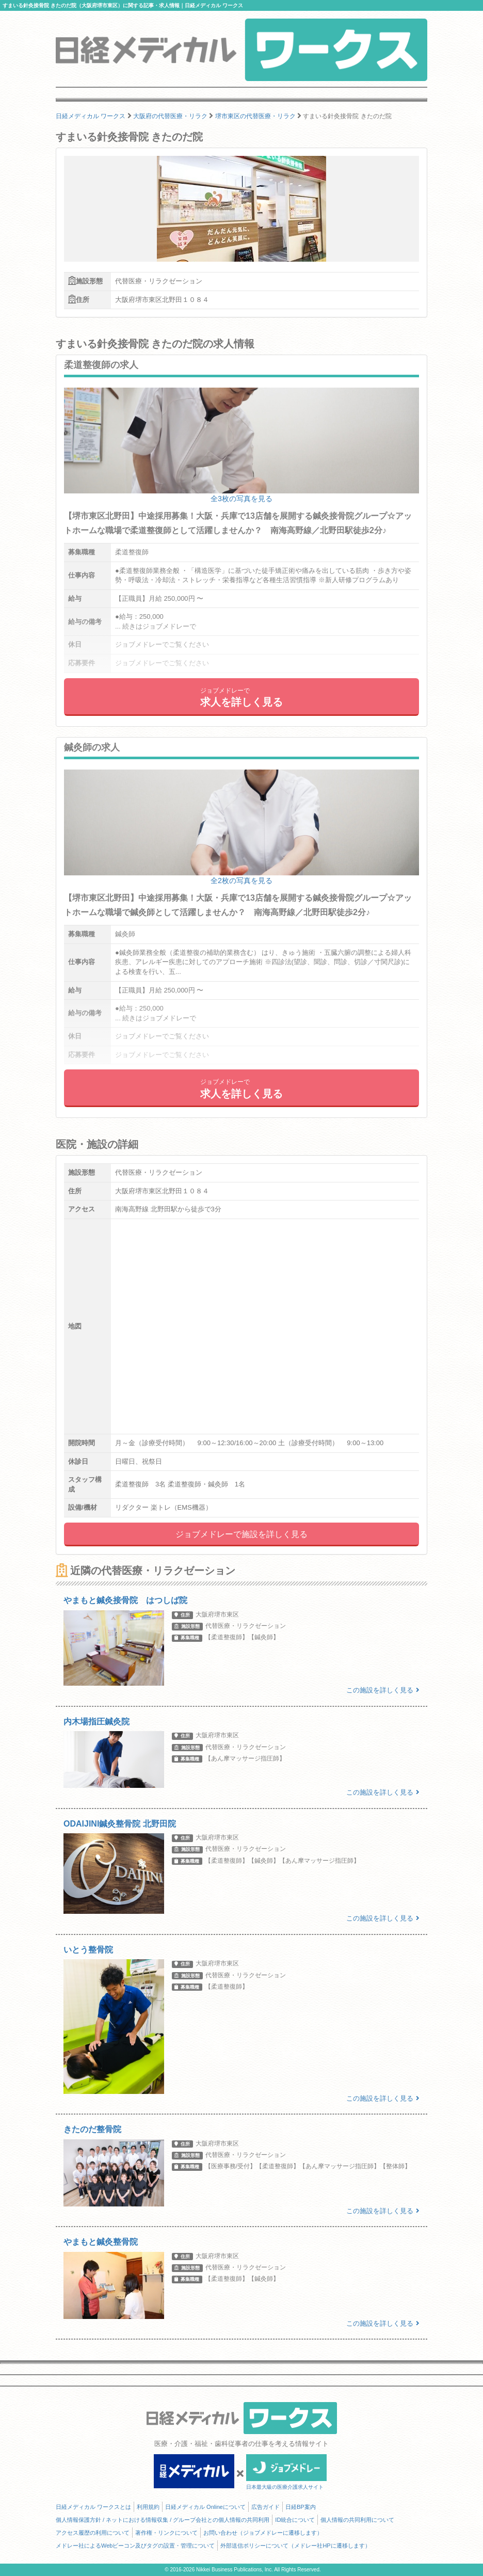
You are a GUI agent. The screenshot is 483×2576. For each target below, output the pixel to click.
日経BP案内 (300, 2507)
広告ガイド (265, 2507)
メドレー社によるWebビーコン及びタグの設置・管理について (135, 2545)
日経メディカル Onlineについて (205, 2507)
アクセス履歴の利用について (93, 2533)
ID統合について (295, 2520)
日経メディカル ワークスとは (93, 2507)
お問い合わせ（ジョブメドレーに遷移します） (263, 2533)
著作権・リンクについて (166, 2533)
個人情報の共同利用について (357, 2520)
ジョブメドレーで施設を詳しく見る (241, 1534)
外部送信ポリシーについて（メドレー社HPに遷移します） (295, 2545)
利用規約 (148, 2507)
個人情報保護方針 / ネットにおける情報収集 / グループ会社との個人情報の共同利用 (162, 2520)
